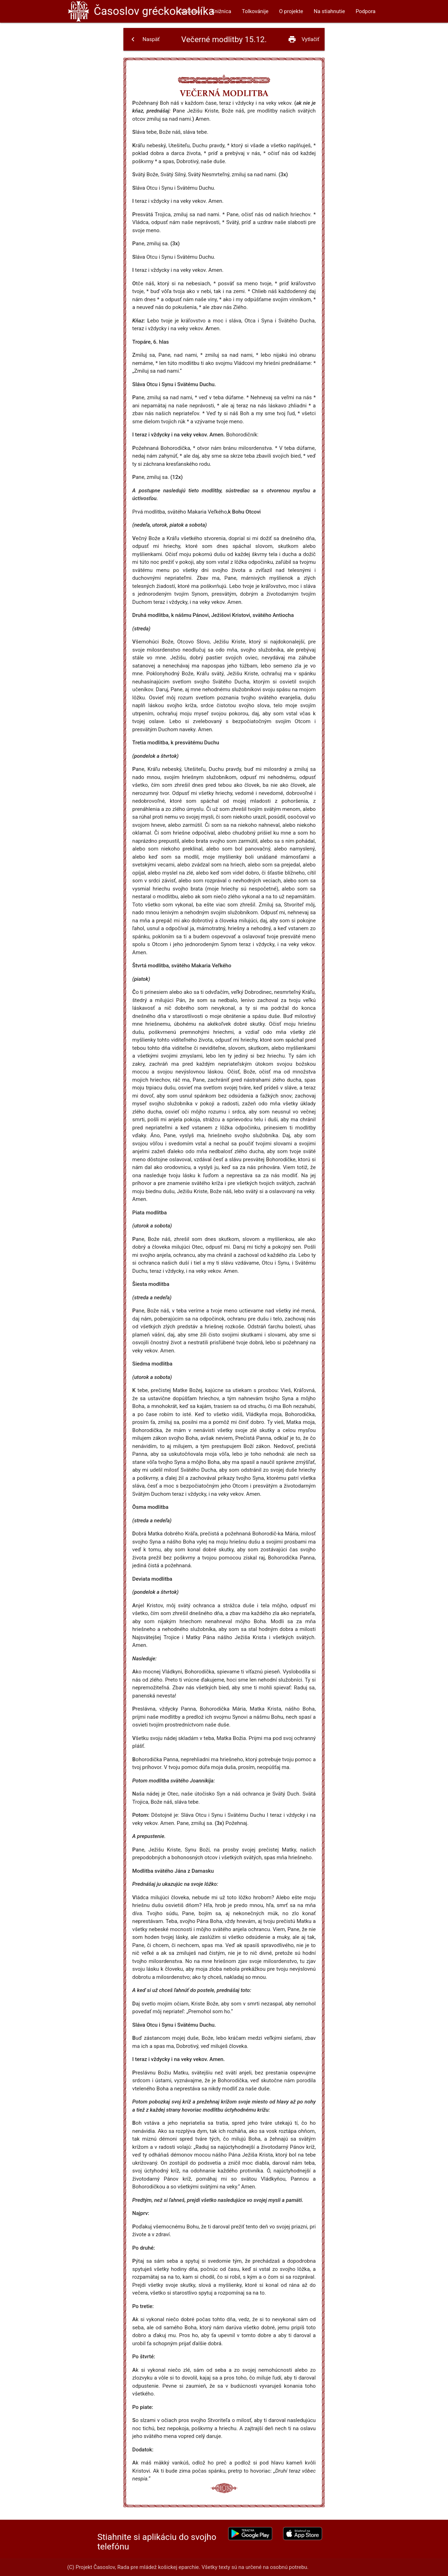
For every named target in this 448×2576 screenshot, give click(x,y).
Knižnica (221, 11)
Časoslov (154, 11)
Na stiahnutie (329, 11)
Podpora (366, 11)
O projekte (291, 11)
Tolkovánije (255, 11)
